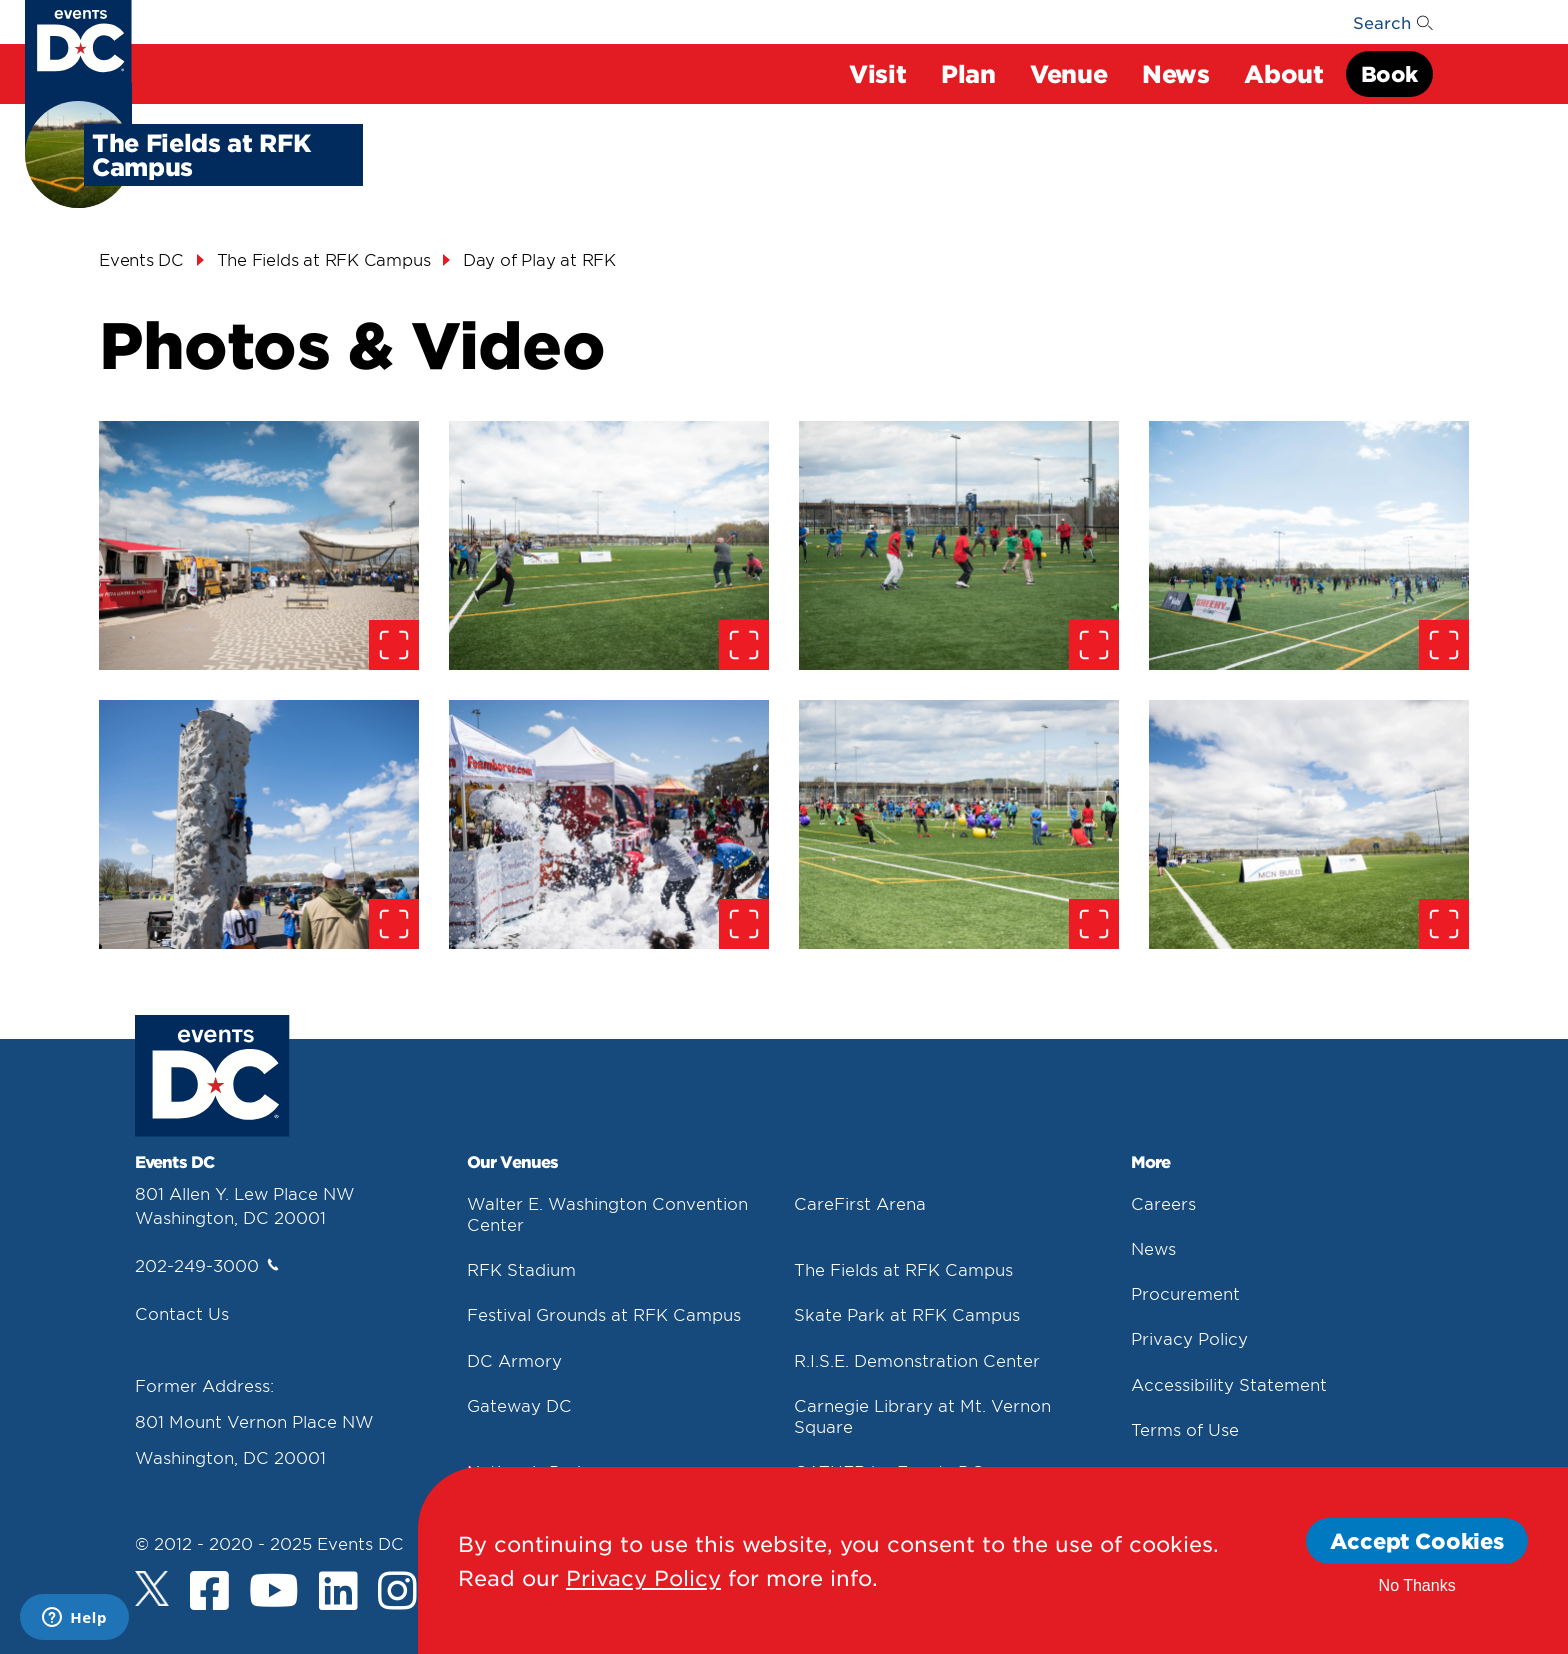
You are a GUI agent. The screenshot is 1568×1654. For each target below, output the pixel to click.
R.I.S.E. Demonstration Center (917, 1360)
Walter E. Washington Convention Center (607, 1213)
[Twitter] (152, 1588)
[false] (259, 545)
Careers (1163, 1203)
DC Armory (514, 1360)
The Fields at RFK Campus (903, 1269)
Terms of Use (1185, 1429)
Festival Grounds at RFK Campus (604, 1314)
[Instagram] (397, 1593)
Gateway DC (519, 1405)
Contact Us (182, 1313)
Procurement (1185, 1293)
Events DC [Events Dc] (141, 259)
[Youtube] (274, 1593)
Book (1389, 73)
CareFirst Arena (860, 1203)
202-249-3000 (207, 1265)
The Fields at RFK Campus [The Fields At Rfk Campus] (324, 259)
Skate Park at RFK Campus (907, 1314)
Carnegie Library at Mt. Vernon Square (922, 1415)
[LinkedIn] (338, 1593)
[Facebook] (209, 1593)
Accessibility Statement (1229, 1384)
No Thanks (1417, 1585)
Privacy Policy (1189, 1338)
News (1153, 1248)
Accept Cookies (1417, 1540)
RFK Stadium (521, 1269)
